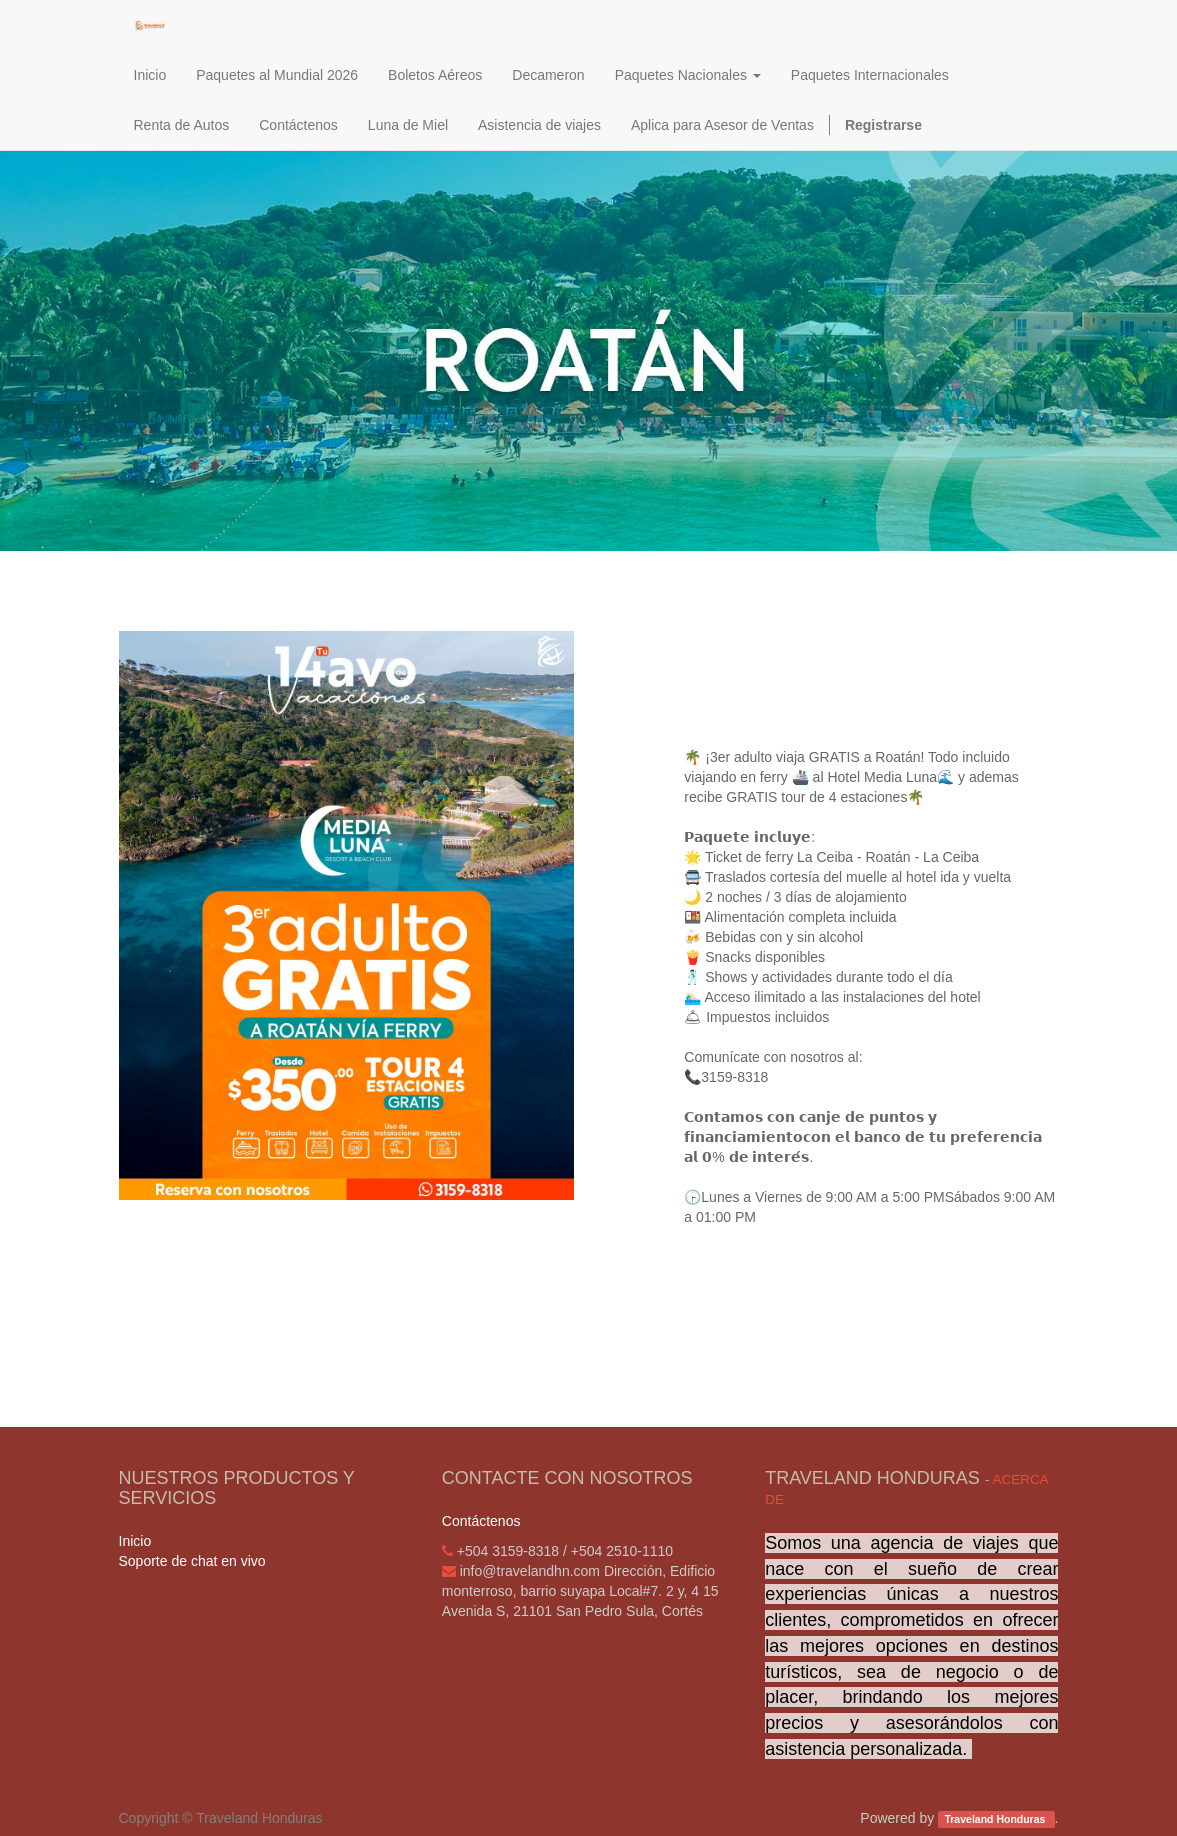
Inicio (135, 1541)
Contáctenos (481, 1521)
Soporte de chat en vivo (192, 1561)
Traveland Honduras (996, 1819)
